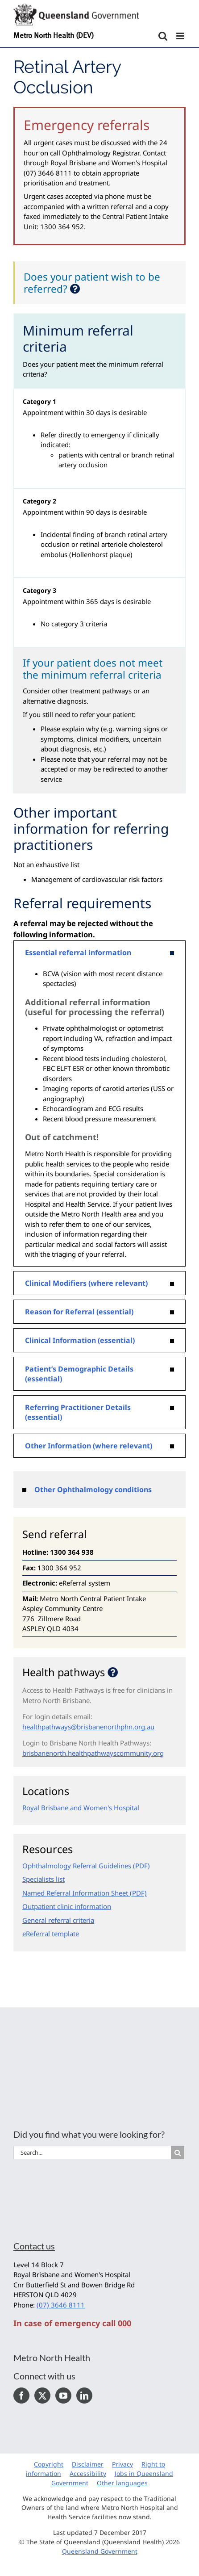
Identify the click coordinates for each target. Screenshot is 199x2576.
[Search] (177, 2152)
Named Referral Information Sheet (75, 1892)
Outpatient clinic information (66, 1906)
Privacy (122, 2464)
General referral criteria (58, 1920)
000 (124, 2323)
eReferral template (50, 1933)
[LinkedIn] (84, 2395)
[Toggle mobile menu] (181, 36)
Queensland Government (99, 2551)
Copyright (48, 2464)
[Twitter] (42, 2395)
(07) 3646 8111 (61, 2304)
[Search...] (92, 2152)
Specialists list (43, 1879)
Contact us (34, 2245)
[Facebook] (21, 2395)
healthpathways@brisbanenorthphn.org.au (88, 1726)
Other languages (122, 2483)
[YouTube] (63, 2395)
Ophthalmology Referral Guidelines (76, 1865)
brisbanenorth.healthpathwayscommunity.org (93, 1753)
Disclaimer (88, 2464)
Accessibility (88, 2473)
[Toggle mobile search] (162, 36)
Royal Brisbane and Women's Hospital (80, 1807)
